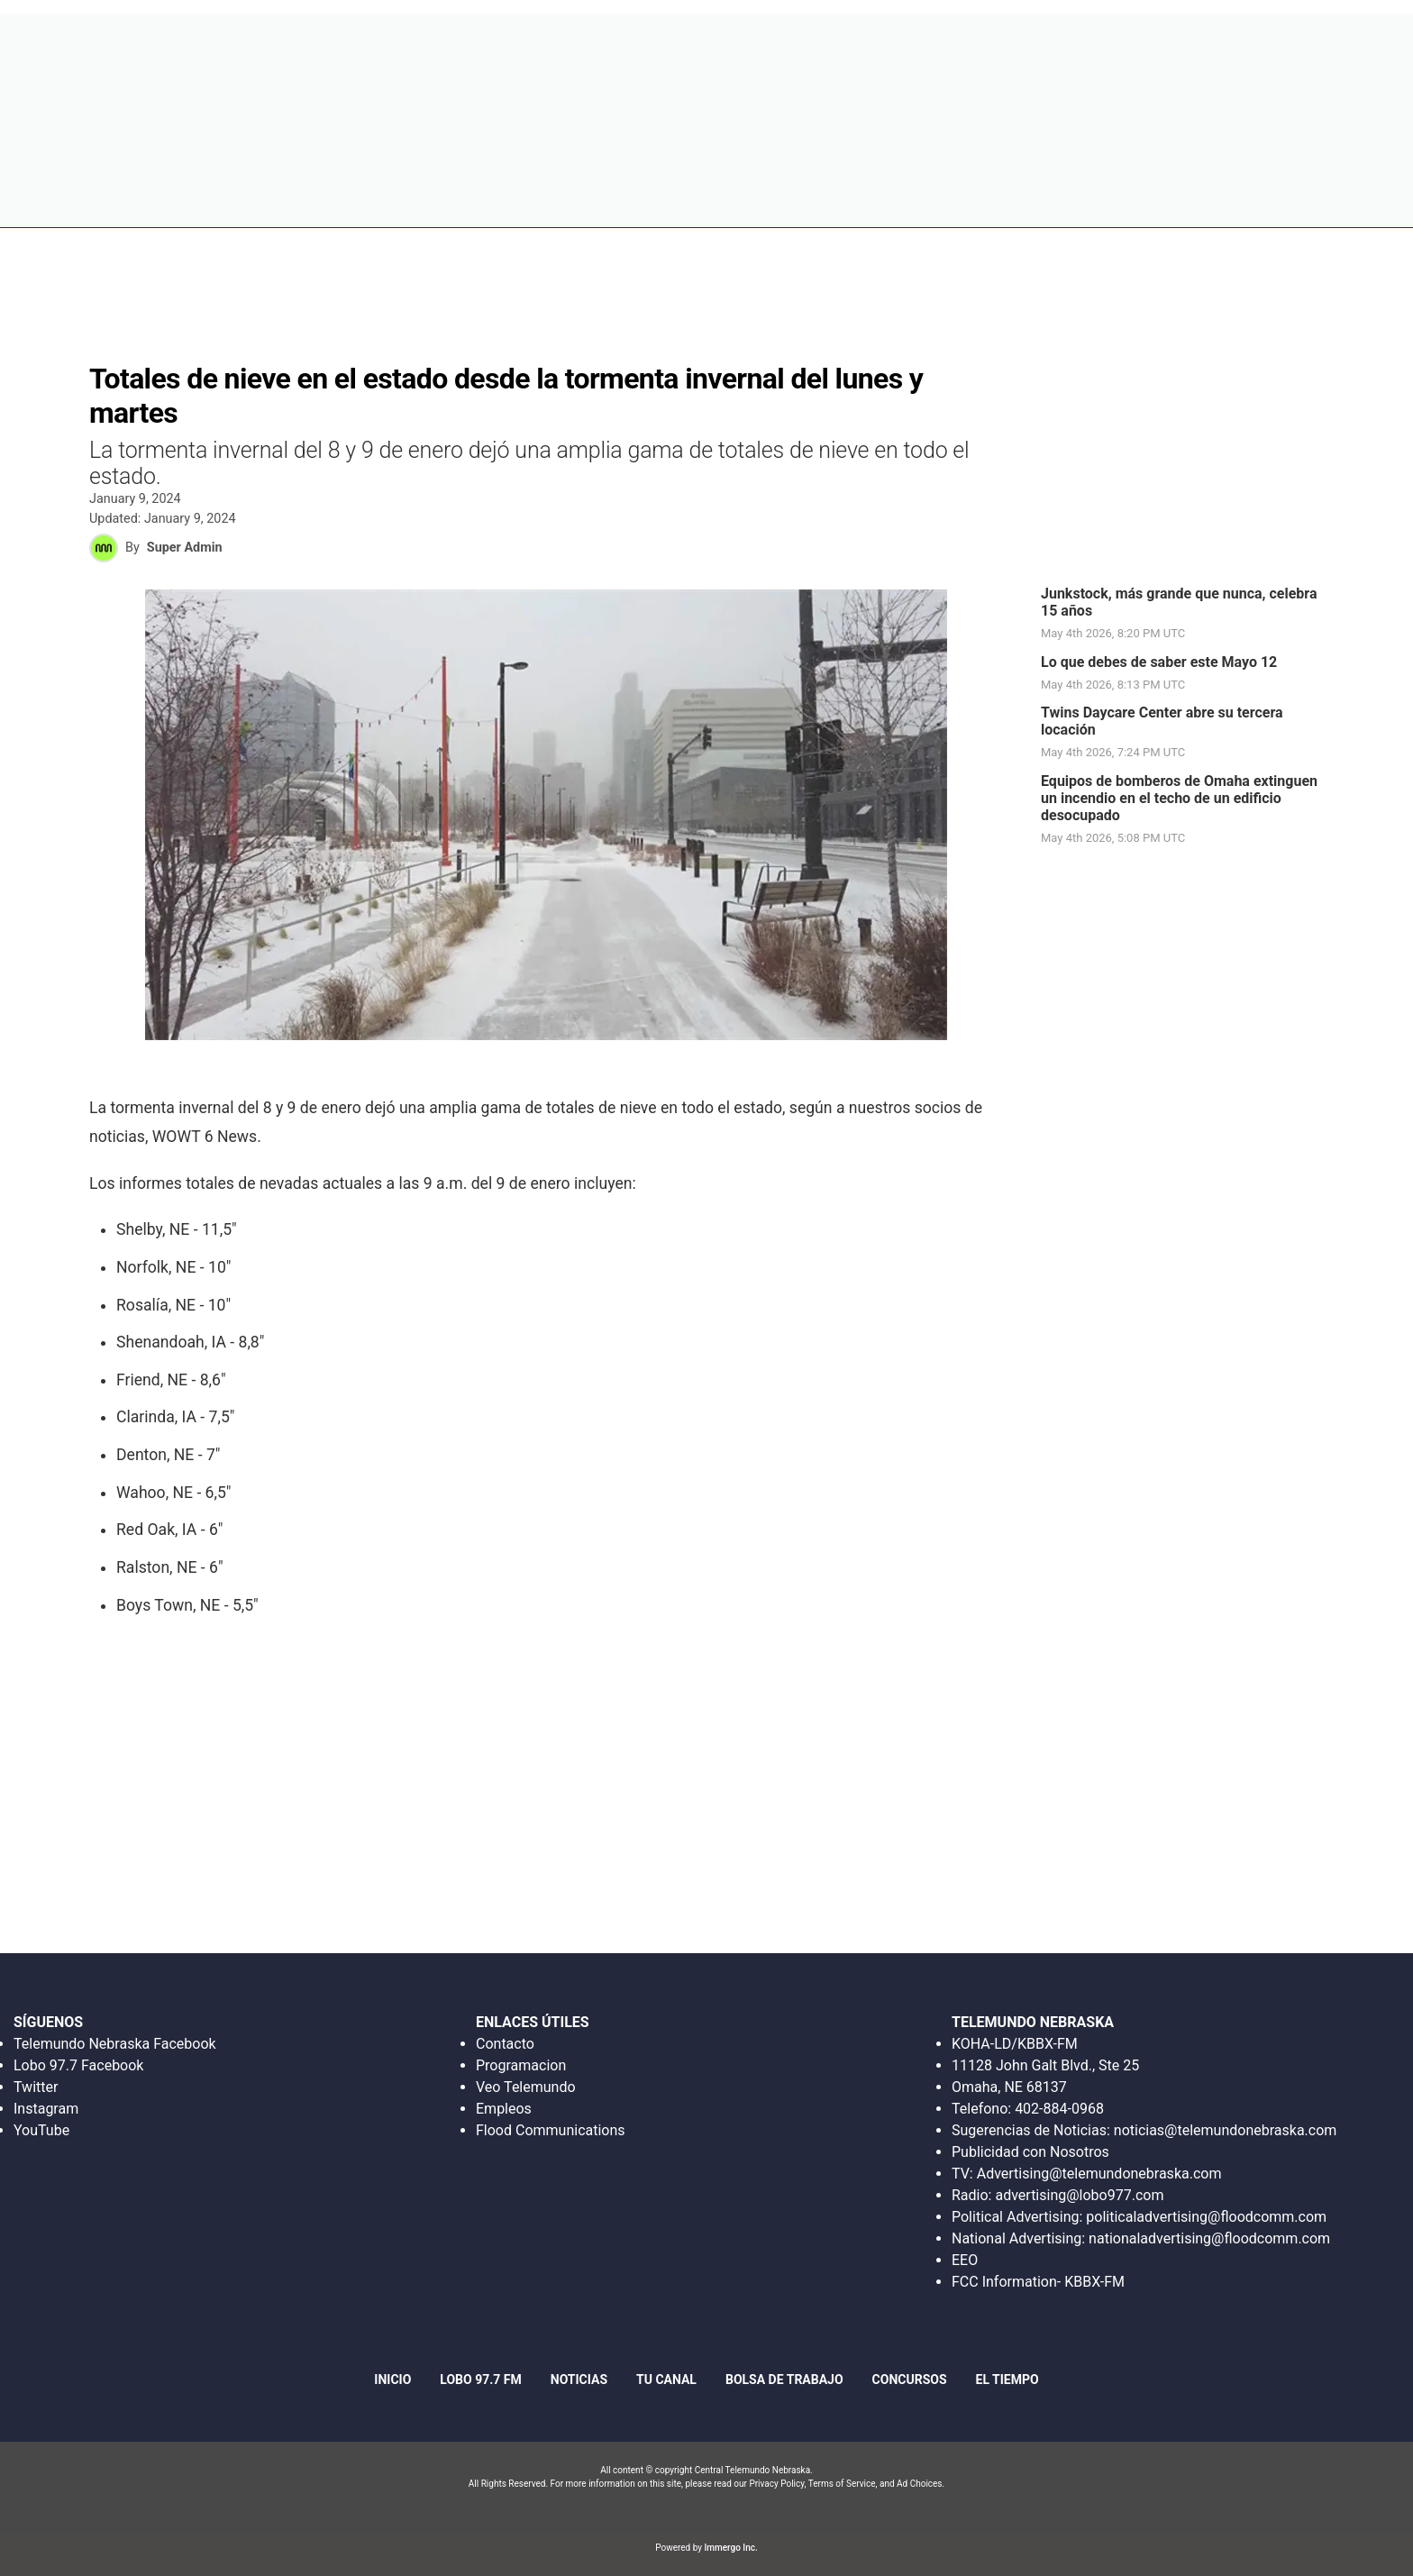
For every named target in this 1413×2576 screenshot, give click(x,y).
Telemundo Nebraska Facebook (115, 2043)
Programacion (521, 2065)
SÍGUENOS (48, 2022)
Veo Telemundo (526, 2087)
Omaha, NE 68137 (1009, 2087)
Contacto (505, 2043)
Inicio (669, 198)
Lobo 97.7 (746, 198)
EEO (965, 2260)
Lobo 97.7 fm (480, 2379)
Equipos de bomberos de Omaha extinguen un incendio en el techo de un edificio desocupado (1179, 798)
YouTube (41, 2130)
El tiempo (1262, 198)
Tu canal (1172, 198)
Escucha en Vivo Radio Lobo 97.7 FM (1034, 40)
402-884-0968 (1059, 2108)
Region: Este (106, 208)
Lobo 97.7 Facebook (78, 2065)
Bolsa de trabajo (950, 198)
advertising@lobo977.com (1079, 2195)
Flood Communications (550, 2130)
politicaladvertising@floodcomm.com (1206, 2216)
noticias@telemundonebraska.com (1225, 2130)
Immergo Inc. (730, 2548)
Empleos (504, 2108)
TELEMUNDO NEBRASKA (1033, 2022)
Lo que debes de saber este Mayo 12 (1159, 662)
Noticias (834, 198)
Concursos (1075, 198)
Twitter (36, 2087)
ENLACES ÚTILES (532, 2022)
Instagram (46, 2108)
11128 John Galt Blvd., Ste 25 (1045, 2065)
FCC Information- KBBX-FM (1038, 2281)
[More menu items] (1331, 199)
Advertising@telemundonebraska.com (1099, 2173)
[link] (1189, 614)
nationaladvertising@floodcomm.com (1209, 2238)
